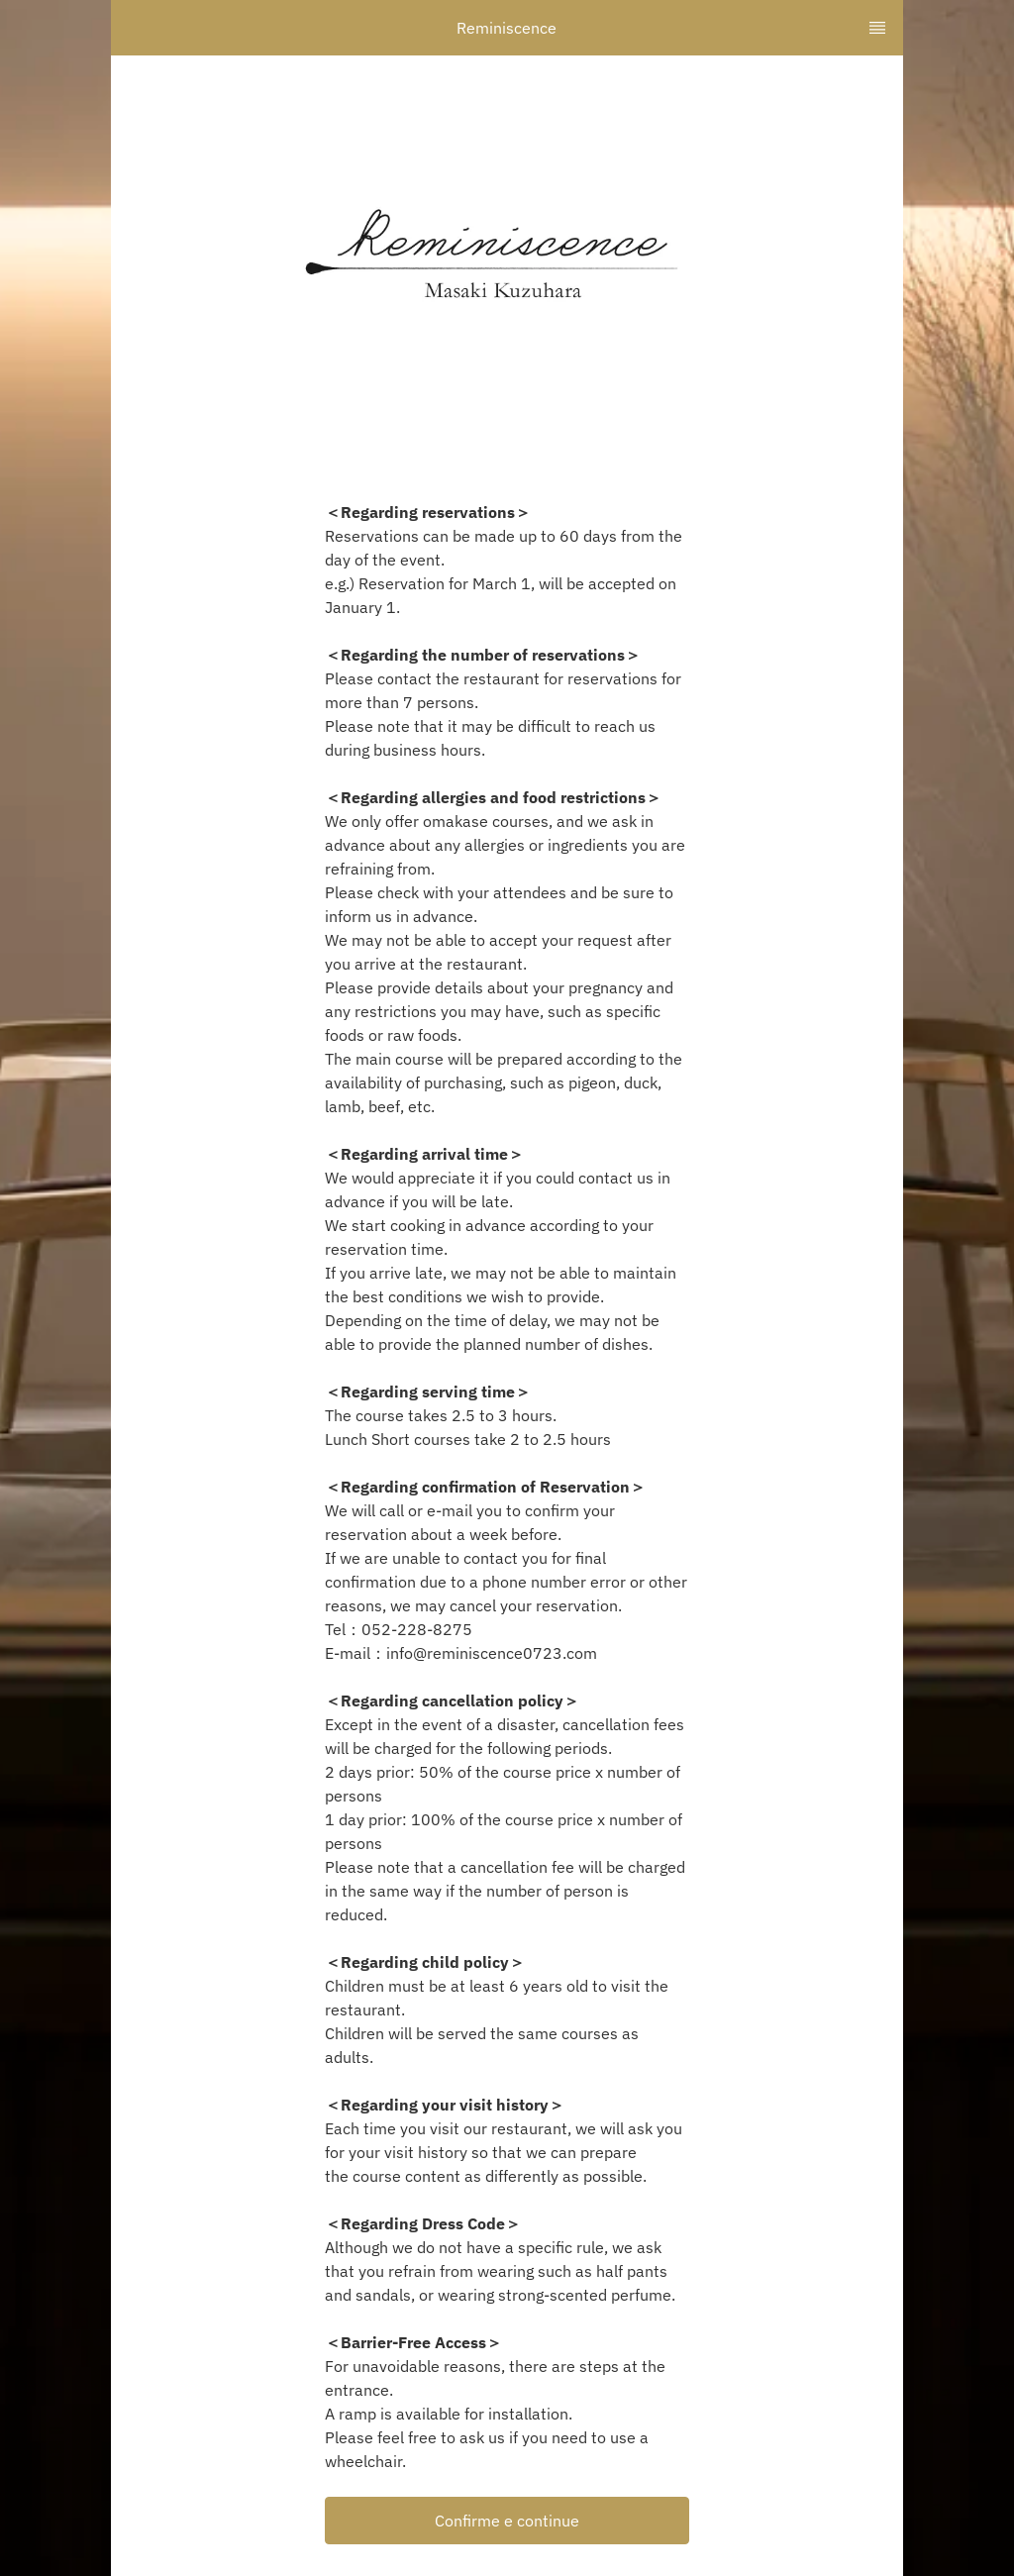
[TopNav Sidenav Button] (877, 27)
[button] (507, 2520)
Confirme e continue (507, 2520)
